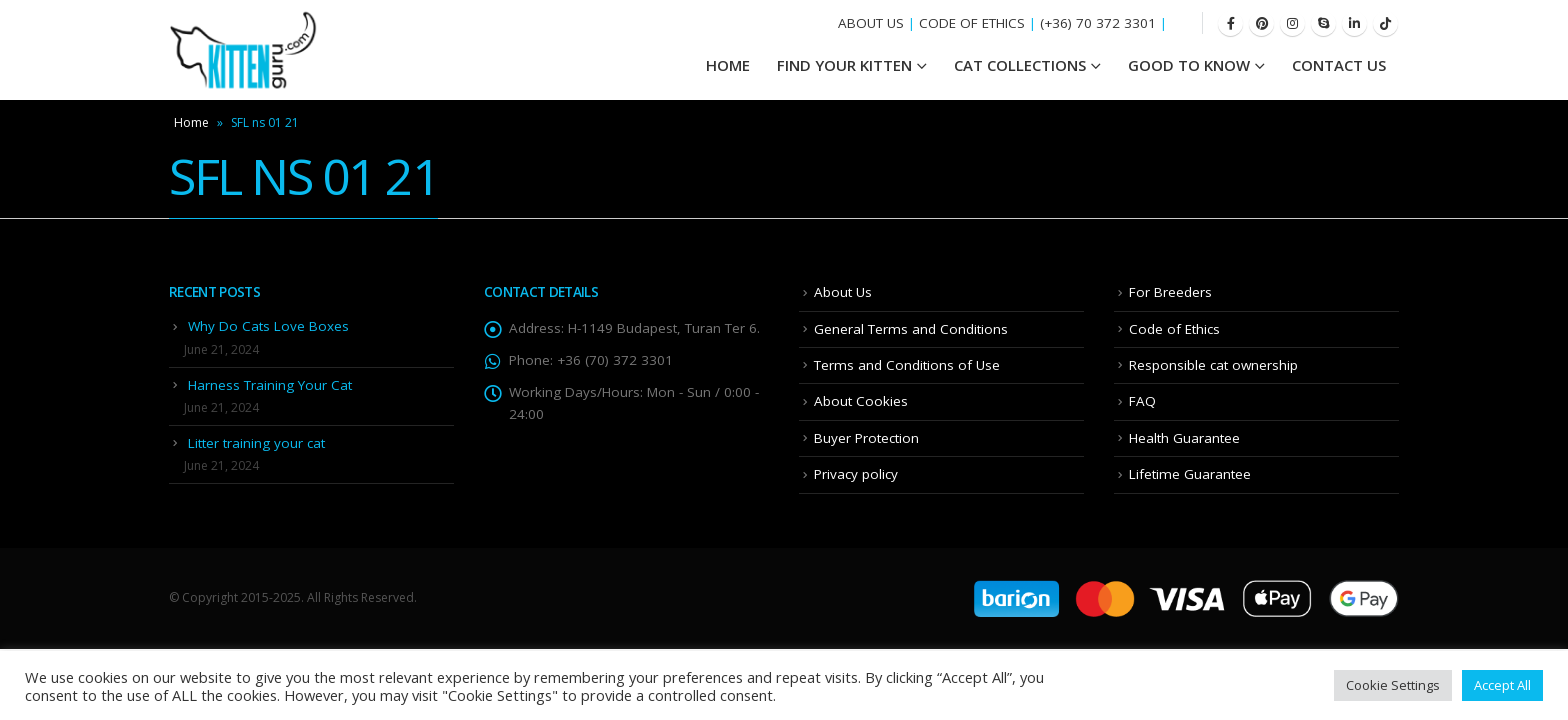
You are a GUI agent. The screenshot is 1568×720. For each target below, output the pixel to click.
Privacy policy (856, 474)
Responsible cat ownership (1213, 365)
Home (191, 122)
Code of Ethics (1174, 329)
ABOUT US (871, 23)
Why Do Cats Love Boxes (268, 326)
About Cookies (861, 401)
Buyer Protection (866, 438)
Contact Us (1339, 65)
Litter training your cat (256, 443)
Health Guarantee (1184, 438)
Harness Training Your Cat (270, 385)
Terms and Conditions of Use (907, 365)
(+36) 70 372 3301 (1098, 23)
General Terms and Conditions (911, 329)
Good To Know (1189, 65)
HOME (728, 65)
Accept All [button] (1502, 685)
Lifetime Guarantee (1190, 474)
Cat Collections (1020, 65)
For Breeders (1170, 292)
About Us (843, 292)
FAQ (1142, 401)
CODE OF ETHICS (972, 23)
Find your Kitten (844, 65)
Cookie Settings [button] (1393, 685)
